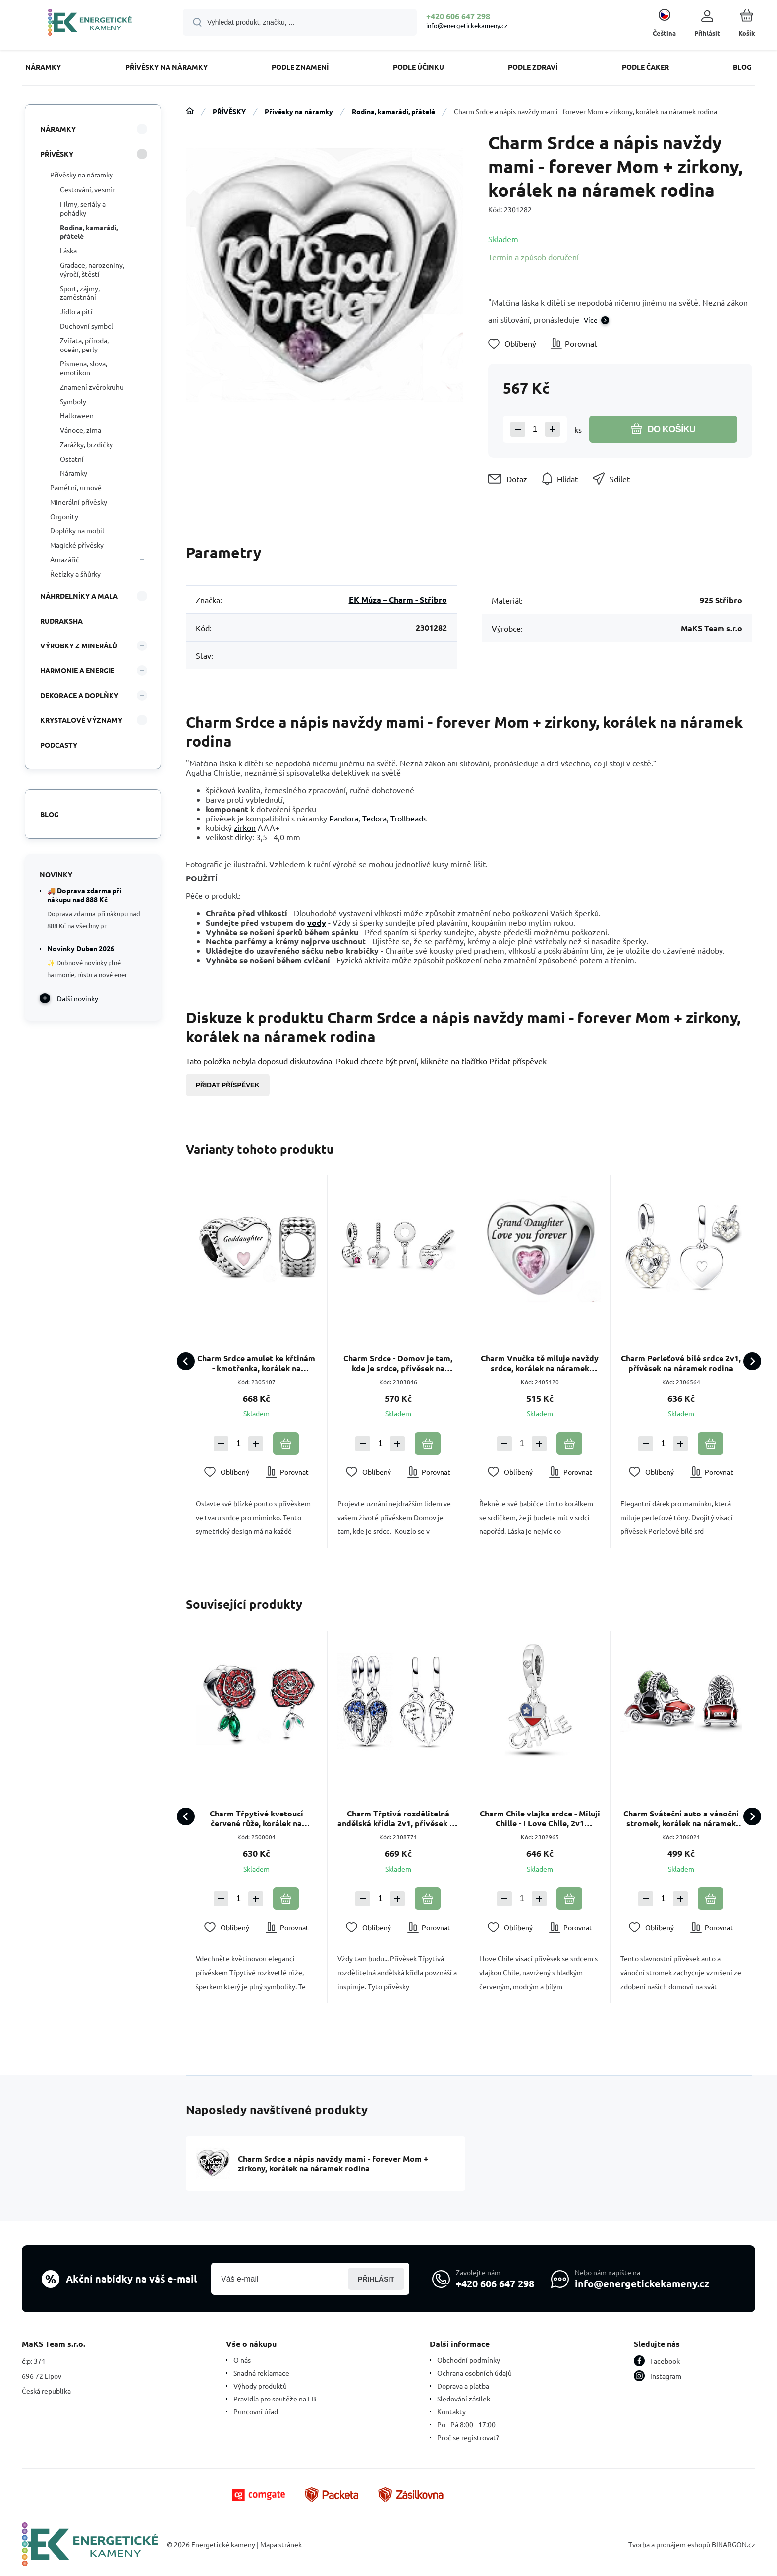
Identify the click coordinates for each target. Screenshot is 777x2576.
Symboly (73, 401)
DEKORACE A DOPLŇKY (79, 695)
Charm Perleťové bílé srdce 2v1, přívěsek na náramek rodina (681, 1363)
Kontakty (451, 2411)
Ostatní (72, 458)
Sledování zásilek (463, 2398)
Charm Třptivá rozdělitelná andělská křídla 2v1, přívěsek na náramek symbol (397, 1818)
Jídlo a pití (76, 311)
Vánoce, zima (80, 429)
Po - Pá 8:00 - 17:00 (466, 2424)
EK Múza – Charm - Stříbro (398, 599)
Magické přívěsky (77, 544)
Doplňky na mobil (77, 530)
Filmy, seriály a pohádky (83, 208)
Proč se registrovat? (468, 2437)
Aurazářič (64, 559)
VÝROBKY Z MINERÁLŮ (78, 645)
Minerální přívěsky (78, 501)
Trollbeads (408, 818)
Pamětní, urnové (76, 487)
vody (316, 922)
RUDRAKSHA (61, 620)
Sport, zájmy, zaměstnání (80, 292)
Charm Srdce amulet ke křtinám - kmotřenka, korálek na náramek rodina (256, 1363)
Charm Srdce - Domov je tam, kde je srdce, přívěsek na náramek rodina (397, 1363)
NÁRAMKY (58, 128)
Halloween (77, 415)
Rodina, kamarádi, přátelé (393, 111)
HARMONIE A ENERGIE (77, 670)
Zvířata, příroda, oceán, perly (84, 344)
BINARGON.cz (733, 2544)
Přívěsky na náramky (299, 111)
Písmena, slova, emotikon (83, 368)
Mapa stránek (281, 2544)
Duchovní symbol (86, 325)
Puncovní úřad (255, 2411)
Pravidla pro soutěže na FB (274, 2398)
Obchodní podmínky (468, 2359)
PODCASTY (58, 744)
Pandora (343, 818)
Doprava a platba (463, 2385)
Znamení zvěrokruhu (92, 386)
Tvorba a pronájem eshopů (669, 2544)
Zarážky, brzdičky (86, 444)
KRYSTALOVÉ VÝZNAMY (81, 719)
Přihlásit (376, 2279)
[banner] (90, 24)
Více (591, 319)
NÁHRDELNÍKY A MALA (79, 595)
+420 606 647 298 (458, 16)
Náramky (73, 472)
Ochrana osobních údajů (474, 2372)
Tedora (374, 818)
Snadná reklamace (261, 2372)
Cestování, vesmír (87, 189)
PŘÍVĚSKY (229, 111)
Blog (49, 814)
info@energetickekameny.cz (466, 25)
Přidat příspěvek (228, 1085)
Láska (68, 250)
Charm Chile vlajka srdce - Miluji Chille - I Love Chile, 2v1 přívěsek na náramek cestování (539, 1818)
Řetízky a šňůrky (75, 573)
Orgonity (64, 516)
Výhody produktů (260, 2385)
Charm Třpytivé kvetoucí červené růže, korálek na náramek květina (256, 1818)
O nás (242, 2359)
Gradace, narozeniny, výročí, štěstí (92, 269)
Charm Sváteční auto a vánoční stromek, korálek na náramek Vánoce (681, 1818)
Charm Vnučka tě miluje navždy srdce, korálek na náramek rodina (540, 1363)
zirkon (245, 827)
